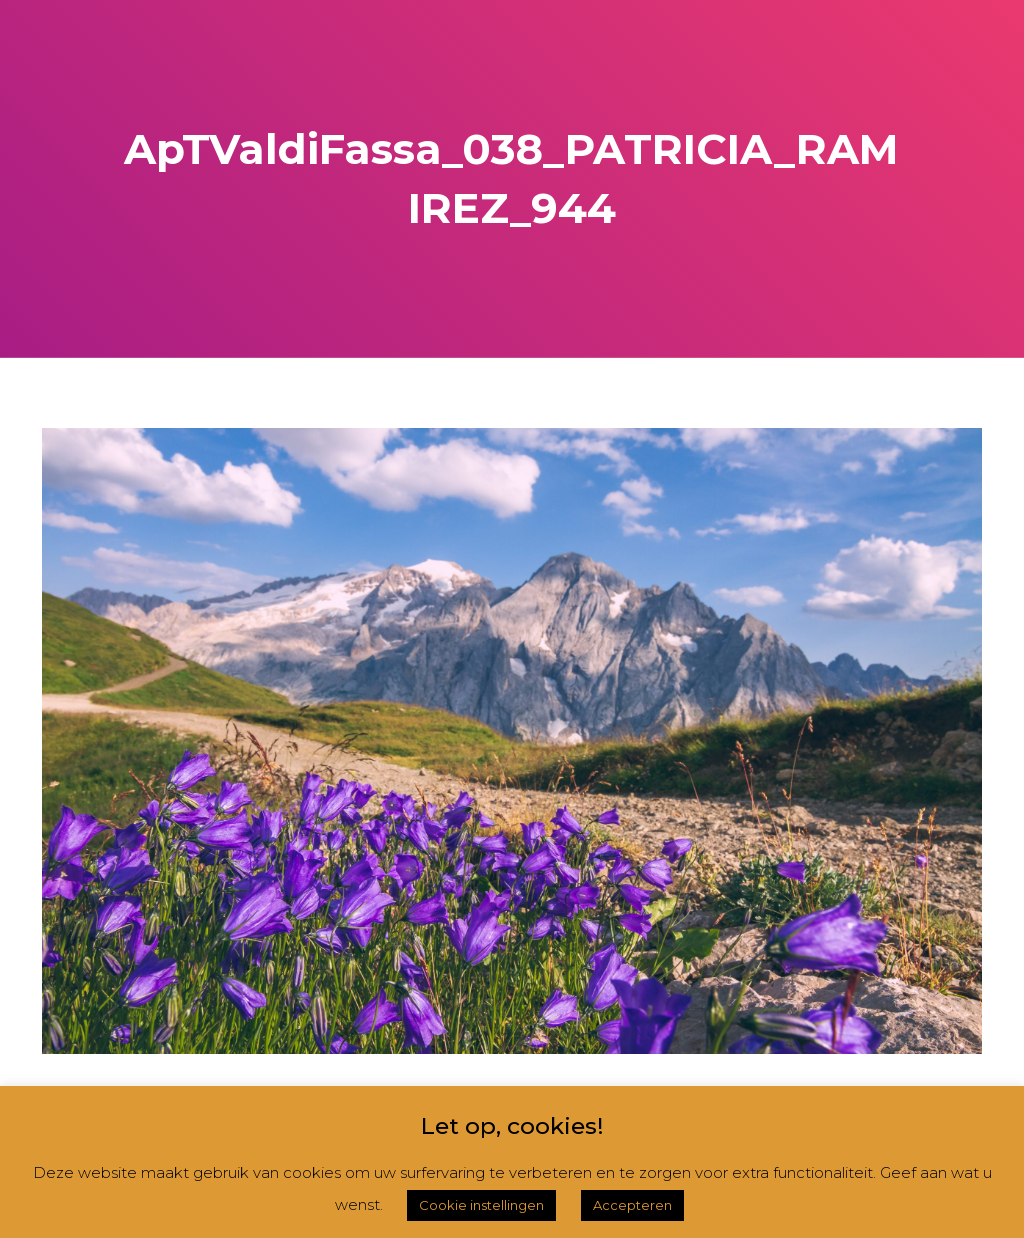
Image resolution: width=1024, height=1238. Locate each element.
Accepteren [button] (632, 1205)
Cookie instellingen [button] (481, 1205)
